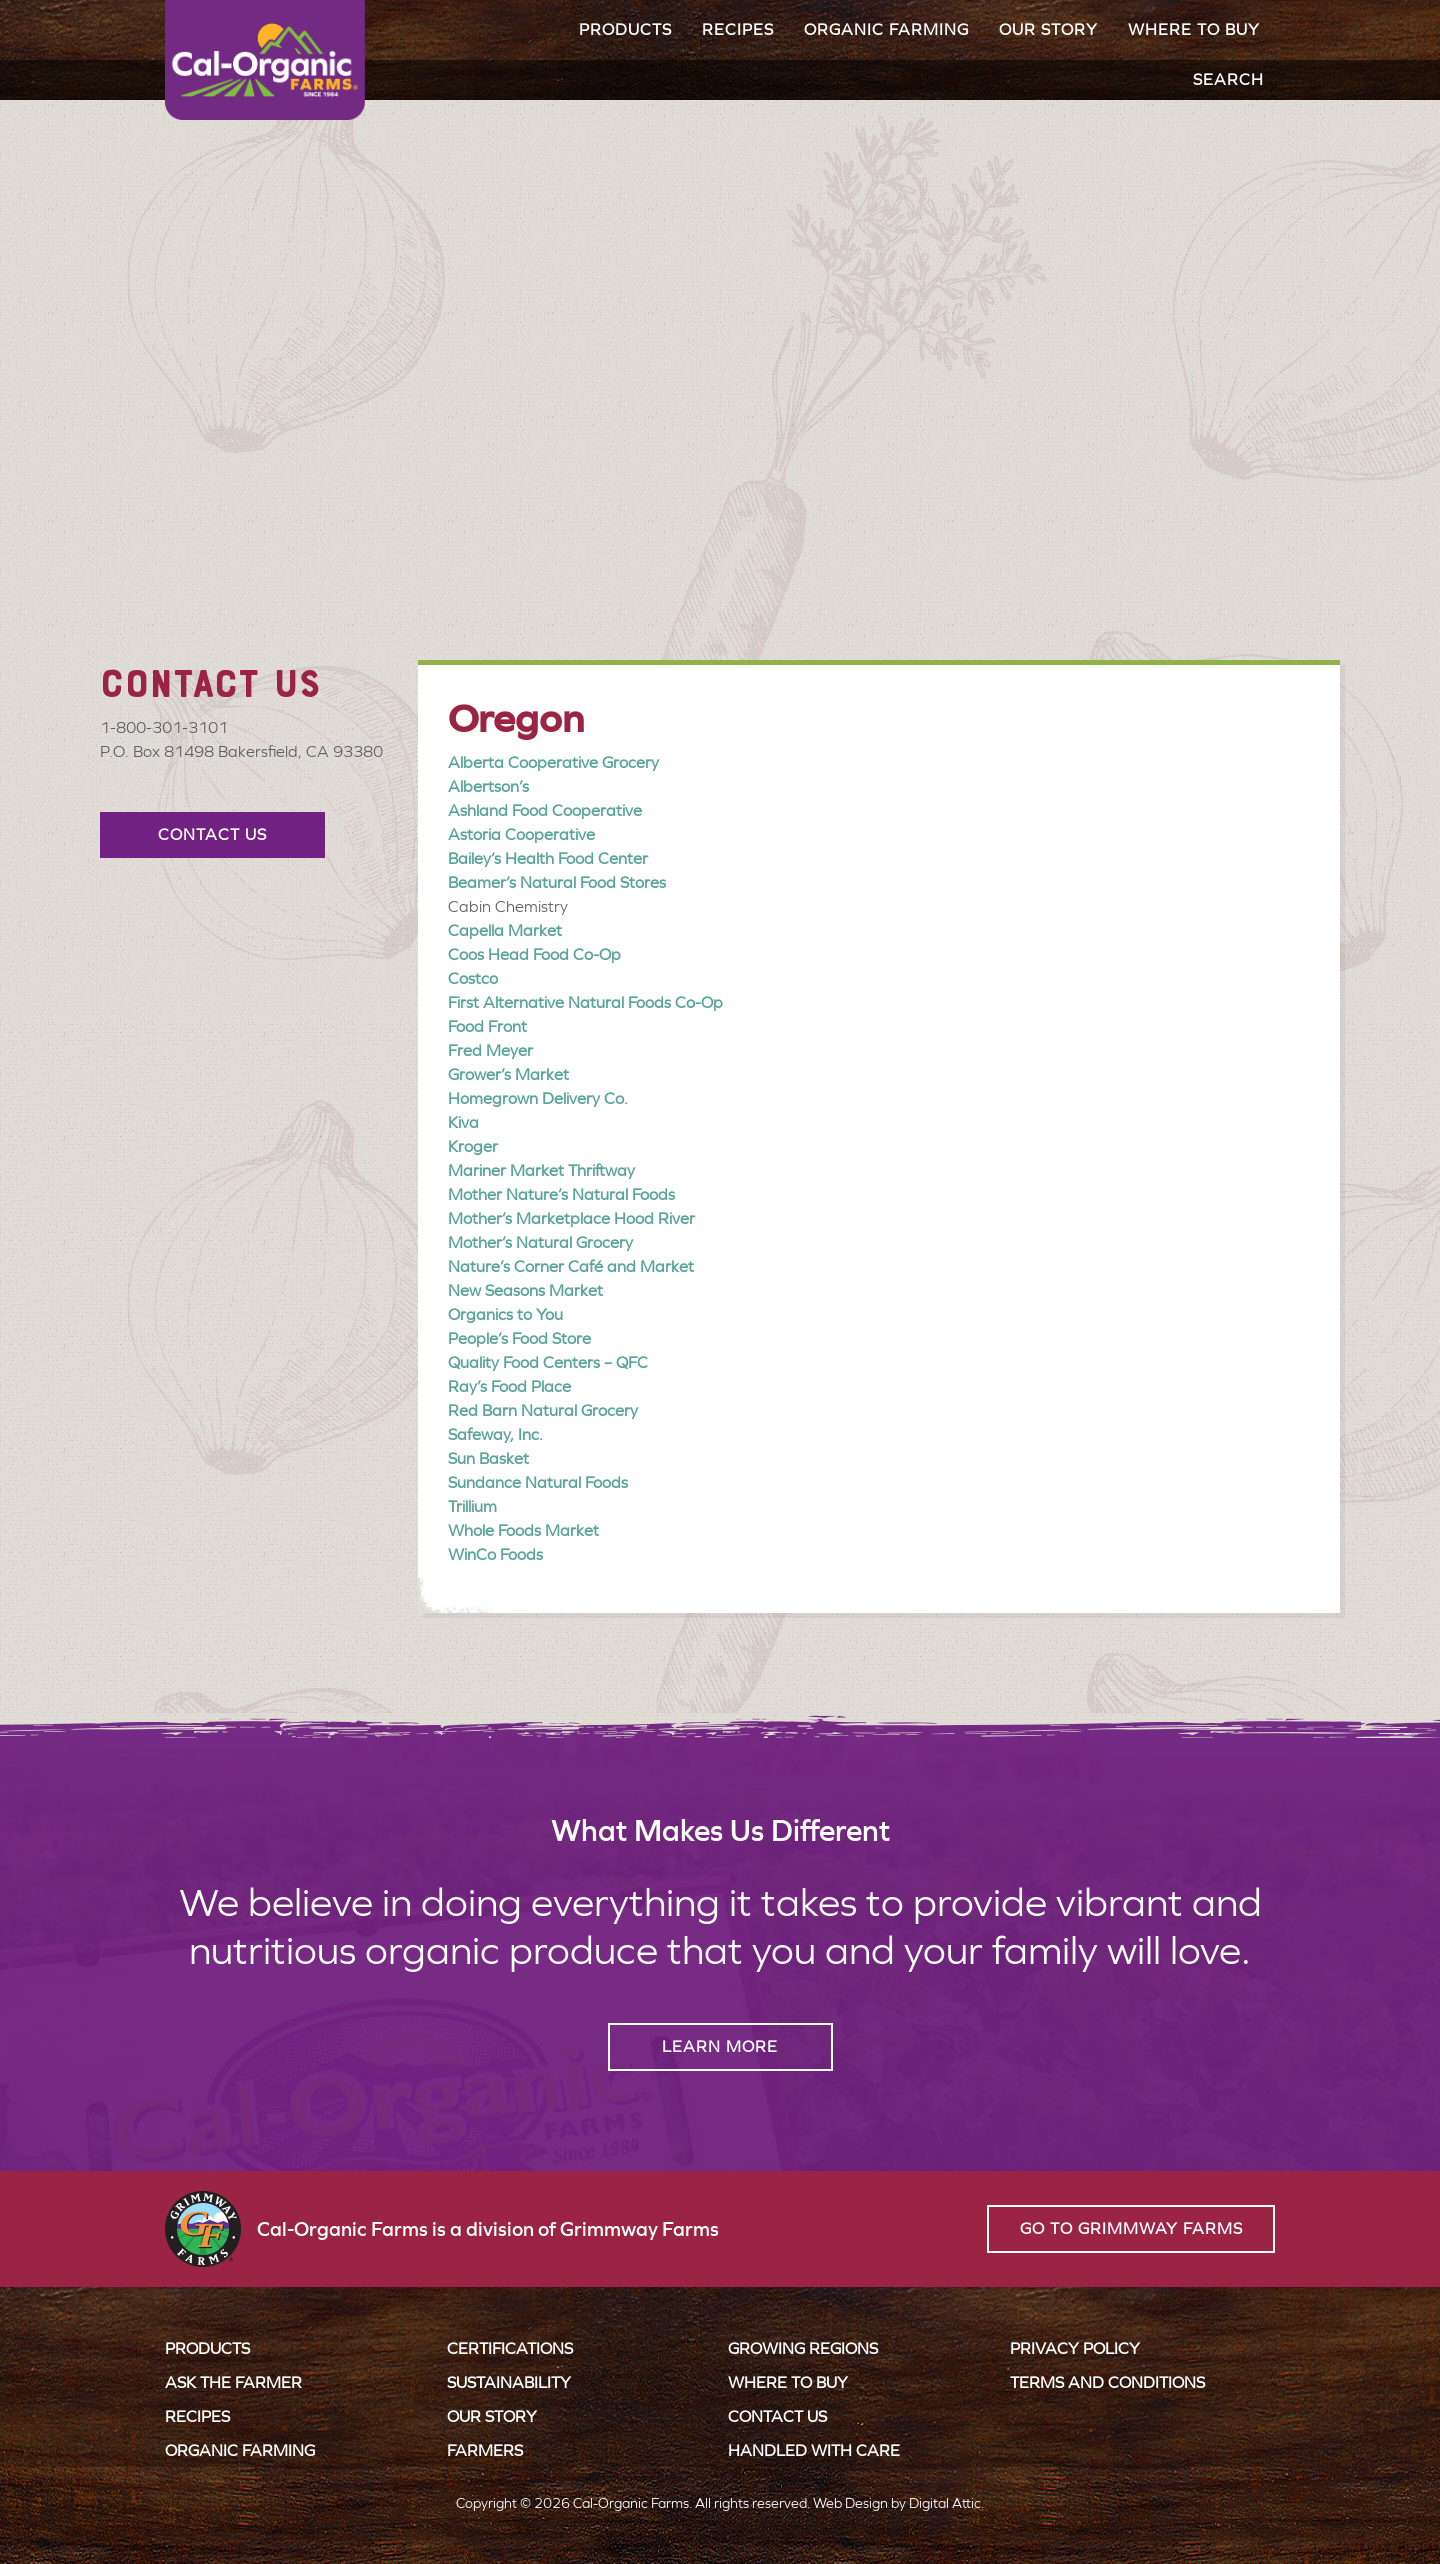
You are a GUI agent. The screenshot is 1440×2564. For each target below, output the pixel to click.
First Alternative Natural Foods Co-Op (585, 1002)
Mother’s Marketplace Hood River (571, 1218)
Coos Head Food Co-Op (534, 954)
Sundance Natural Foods (538, 1482)
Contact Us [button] (212, 834)
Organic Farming (886, 29)
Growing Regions (803, 2348)
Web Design (850, 2503)
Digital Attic (945, 2503)
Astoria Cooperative (521, 834)
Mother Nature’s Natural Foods (561, 1194)
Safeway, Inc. (495, 1434)
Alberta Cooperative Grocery (553, 762)
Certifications (510, 2348)
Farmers (485, 2450)
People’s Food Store (519, 1338)
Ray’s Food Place (509, 1386)
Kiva (463, 1122)
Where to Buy (1194, 29)
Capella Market (505, 930)
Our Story (1048, 29)
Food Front (487, 1026)
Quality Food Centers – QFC (548, 1362)
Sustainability (509, 2382)
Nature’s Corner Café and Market (571, 1266)
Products (625, 29)
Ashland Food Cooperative (545, 810)
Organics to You (505, 1314)
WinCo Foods (495, 1554)
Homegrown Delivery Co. (538, 1098)
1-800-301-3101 (164, 727)
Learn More (720, 2046)
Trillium (472, 1506)
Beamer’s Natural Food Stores (557, 882)
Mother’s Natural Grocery (540, 1242)
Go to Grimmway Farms (1131, 2228)
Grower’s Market (508, 1074)
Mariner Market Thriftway (541, 1170)
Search (1228, 79)
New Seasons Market (525, 1290)
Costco (473, 978)
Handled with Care (814, 2450)
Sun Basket (488, 1458)
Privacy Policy (1075, 2348)
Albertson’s (488, 786)
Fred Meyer (490, 1050)
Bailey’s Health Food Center (548, 858)
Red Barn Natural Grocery (543, 1410)
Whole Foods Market (523, 1530)
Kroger (473, 1146)
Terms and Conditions (1107, 2382)
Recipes (738, 29)
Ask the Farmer (233, 2382)
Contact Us (777, 2416)
